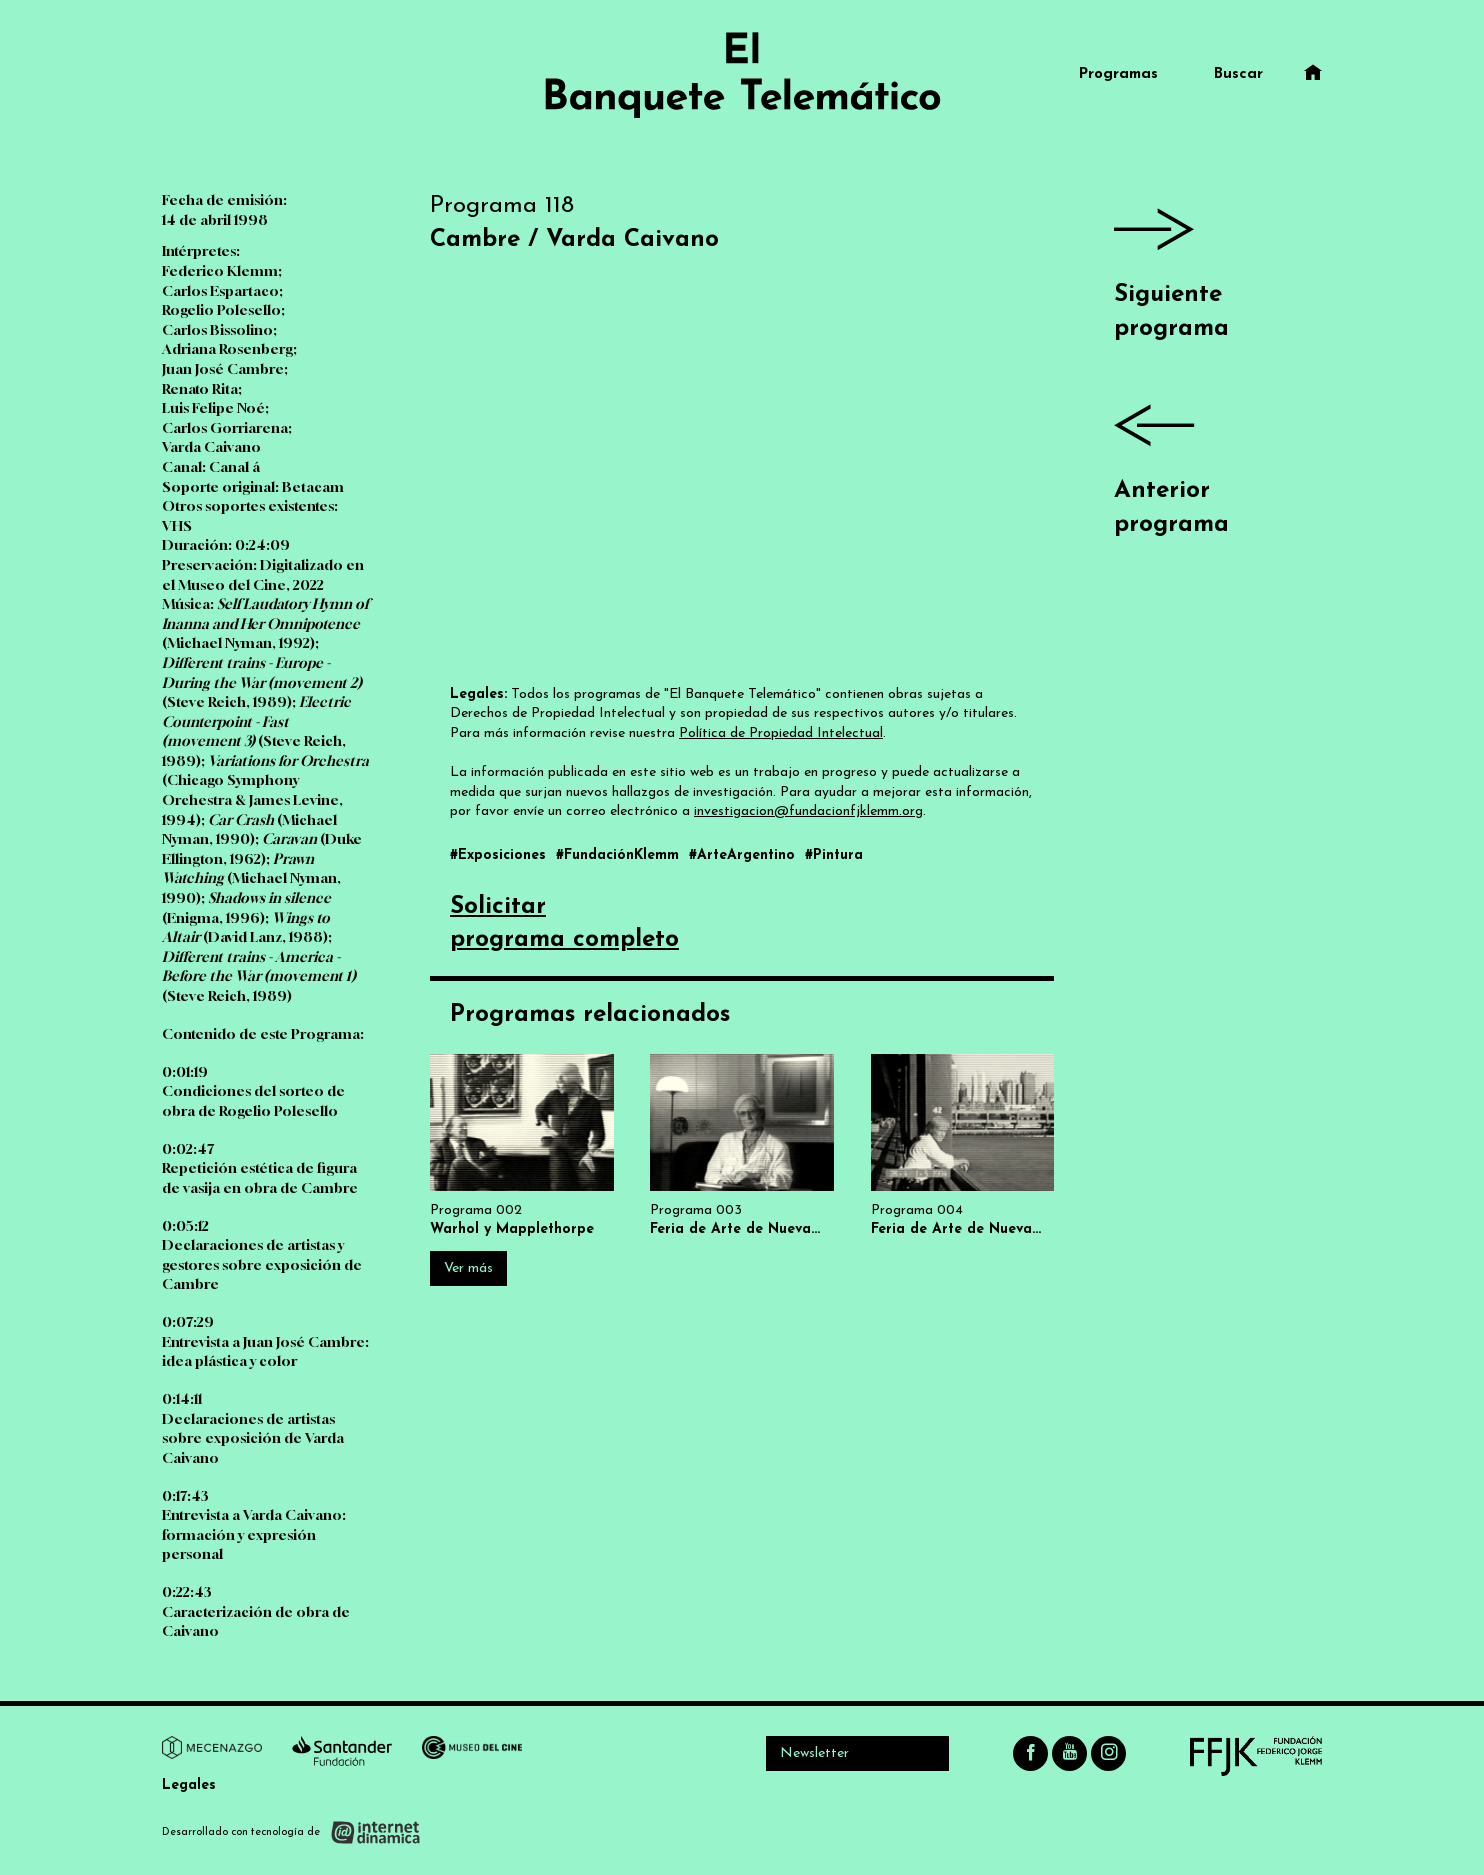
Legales (189, 1785)
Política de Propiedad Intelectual (781, 733)
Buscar (1238, 74)
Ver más (468, 1268)
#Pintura (834, 855)
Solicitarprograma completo (564, 924)
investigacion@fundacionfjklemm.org (808, 811)
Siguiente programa (1218, 265)
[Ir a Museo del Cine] (472, 1751)
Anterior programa (1218, 461)
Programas (1118, 74)
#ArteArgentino (744, 855)
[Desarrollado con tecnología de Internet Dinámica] (291, 1832)
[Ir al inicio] (742, 75)
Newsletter (814, 1753)
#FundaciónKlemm (620, 855)
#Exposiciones (500, 855)
